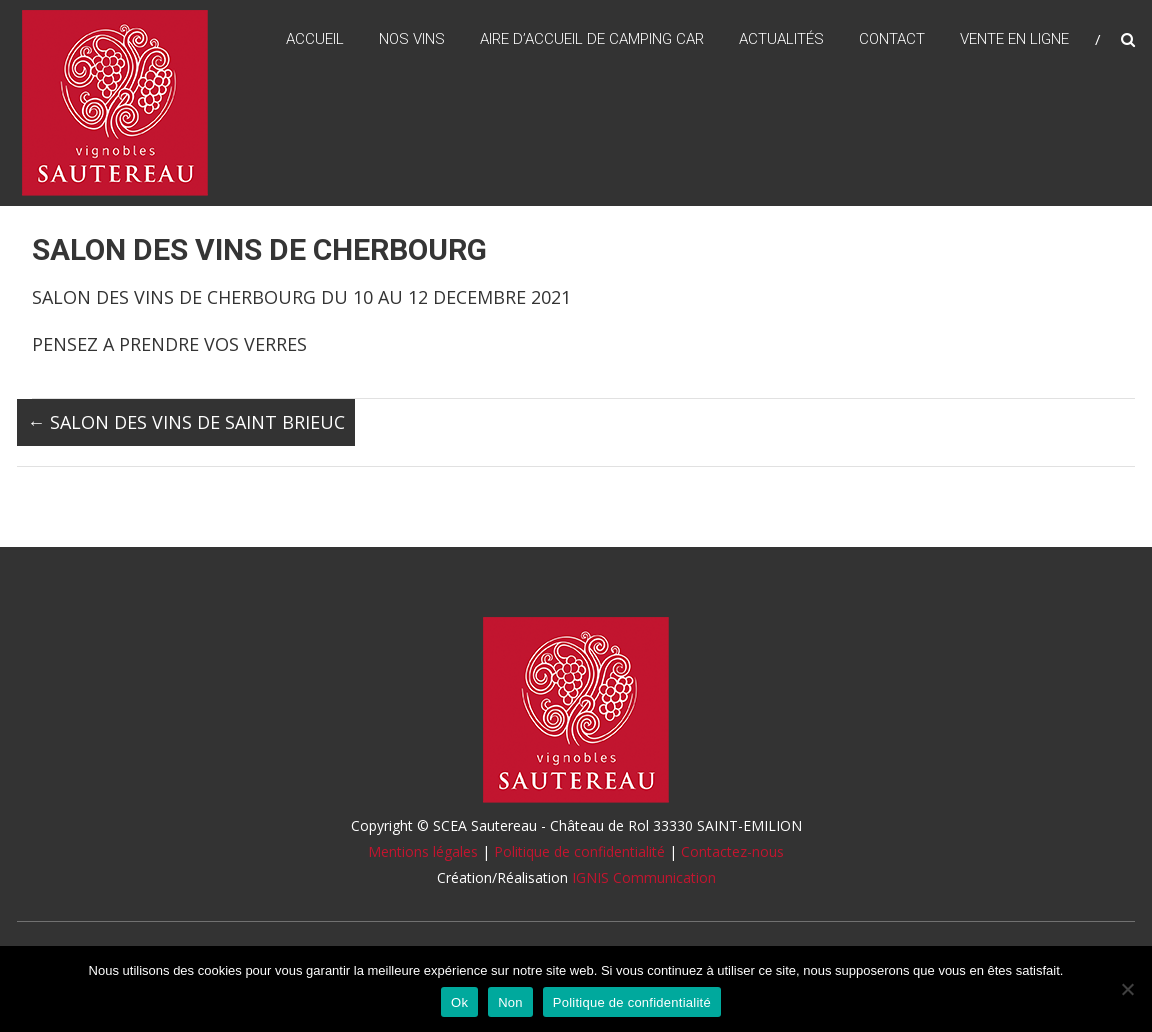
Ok (459, 1002)
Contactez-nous (732, 851)
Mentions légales (423, 851)
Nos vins (412, 39)
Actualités (781, 39)
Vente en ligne (1014, 39)
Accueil (315, 39)
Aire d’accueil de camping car (592, 39)
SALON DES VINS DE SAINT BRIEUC (186, 422)
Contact (892, 39)
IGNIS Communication (644, 877)
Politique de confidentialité (579, 851)
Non (510, 1002)
